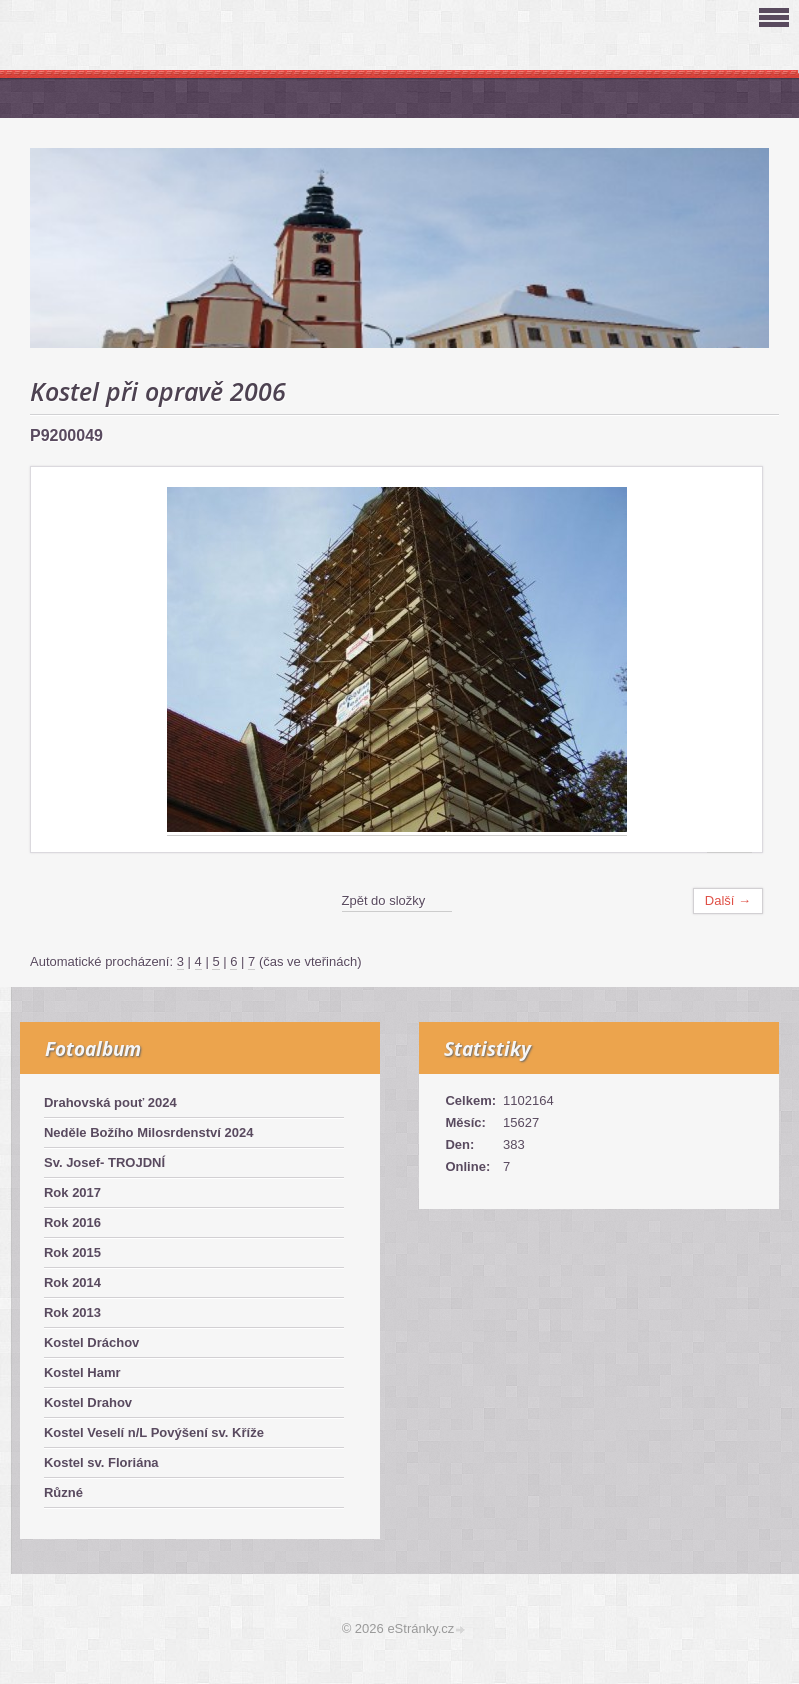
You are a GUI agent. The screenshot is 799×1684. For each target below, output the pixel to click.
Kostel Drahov (88, 1402)
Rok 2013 (72, 1312)
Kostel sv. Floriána (101, 1462)
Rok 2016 (72, 1222)
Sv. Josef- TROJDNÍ (104, 1162)
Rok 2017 (72, 1192)
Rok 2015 (72, 1252)
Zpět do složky (384, 900)
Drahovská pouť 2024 (110, 1102)
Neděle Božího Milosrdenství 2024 (149, 1132)
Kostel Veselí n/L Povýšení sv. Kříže (154, 1432)
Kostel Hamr (82, 1372)
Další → (728, 900)
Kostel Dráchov (91, 1342)
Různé (63, 1492)
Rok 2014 (72, 1282)
